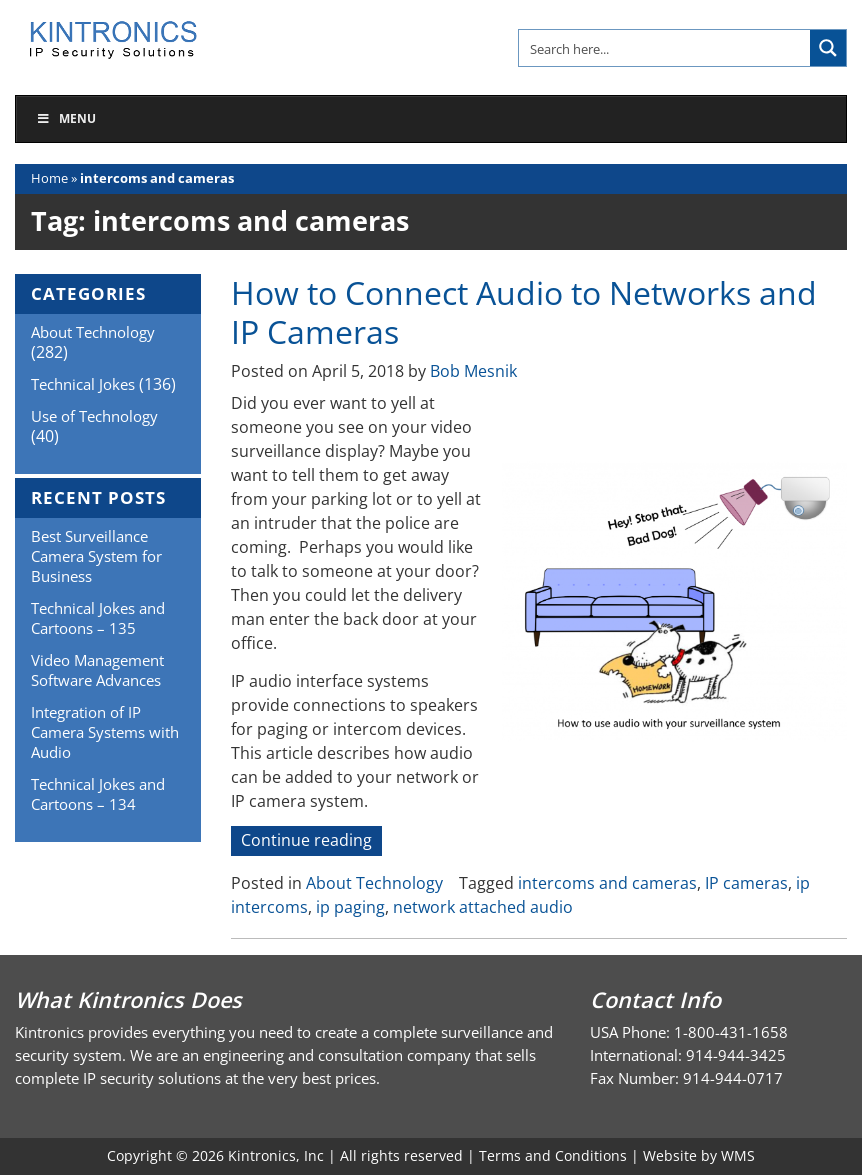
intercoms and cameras (607, 883)
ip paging (350, 907)
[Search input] (665, 48)
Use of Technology (94, 416)
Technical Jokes (83, 384)
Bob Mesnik (473, 371)
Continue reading (311, 841)
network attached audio (483, 907)
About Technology (374, 883)
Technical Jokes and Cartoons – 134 (98, 794)
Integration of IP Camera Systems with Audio (105, 732)
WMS (738, 1155)
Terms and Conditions (553, 1155)
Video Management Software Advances (97, 670)
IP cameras (746, 883)
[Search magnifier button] (828, 48)
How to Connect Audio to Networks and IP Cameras (524, 311)
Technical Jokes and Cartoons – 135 (98, 618)
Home (49, 178)
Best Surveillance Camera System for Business (96, 556)
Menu (66, 118)
